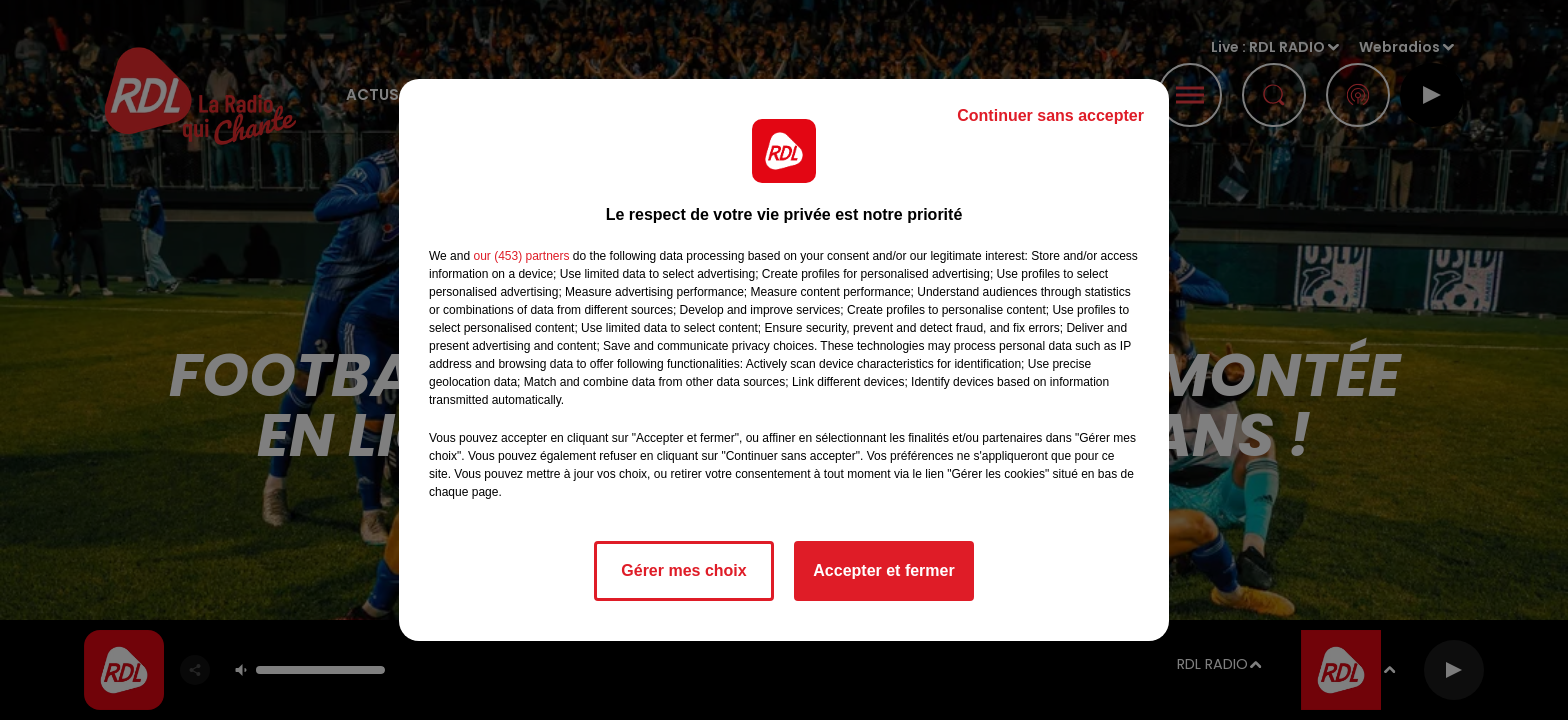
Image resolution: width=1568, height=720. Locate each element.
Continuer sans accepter (1050, 115)
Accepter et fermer (883, 570)
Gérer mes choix (683, 570)
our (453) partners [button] (521, 256)
